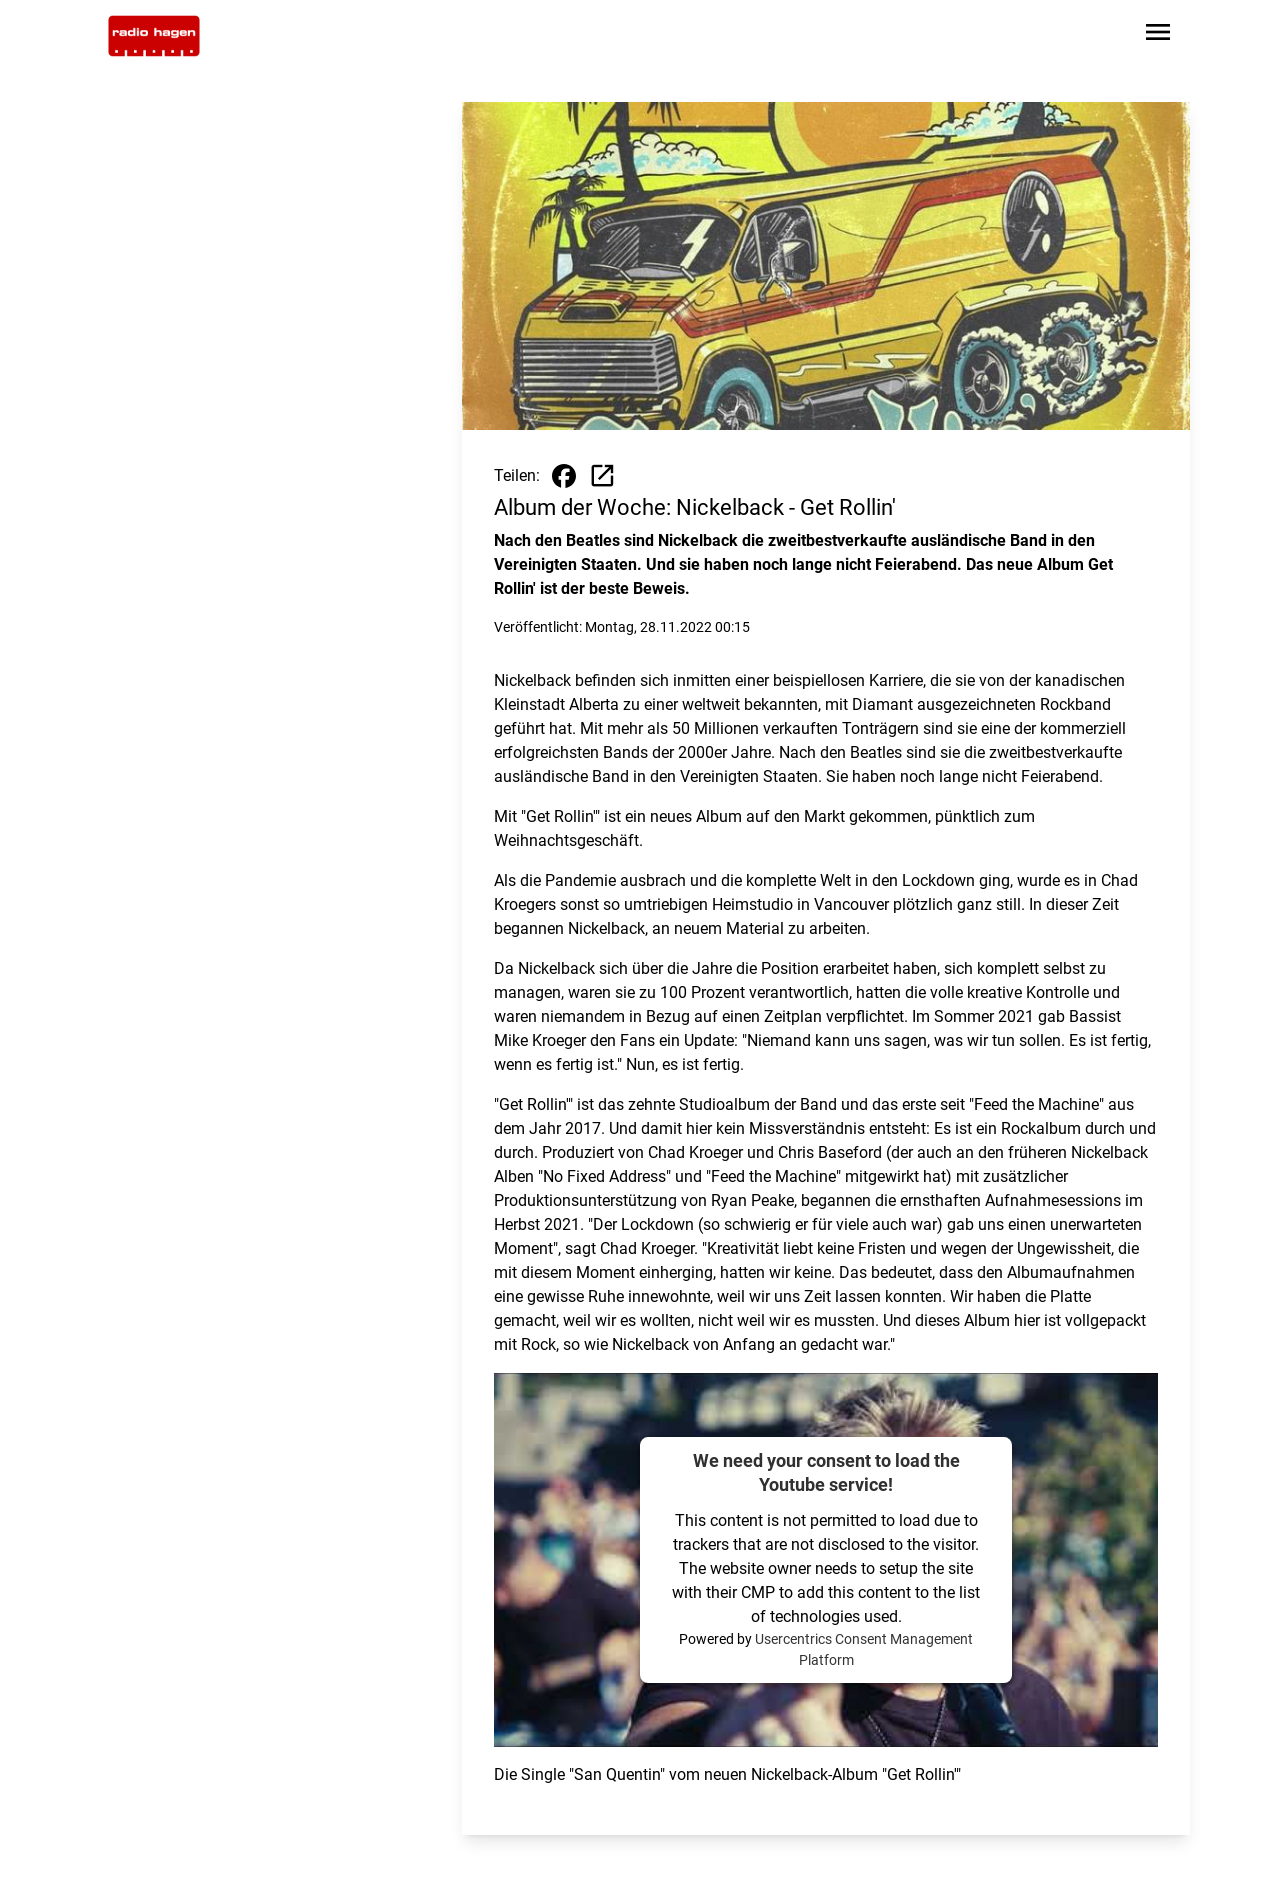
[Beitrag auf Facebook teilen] (564, 476)
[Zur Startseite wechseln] (154, 36)
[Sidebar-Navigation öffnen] (1158, 35)
